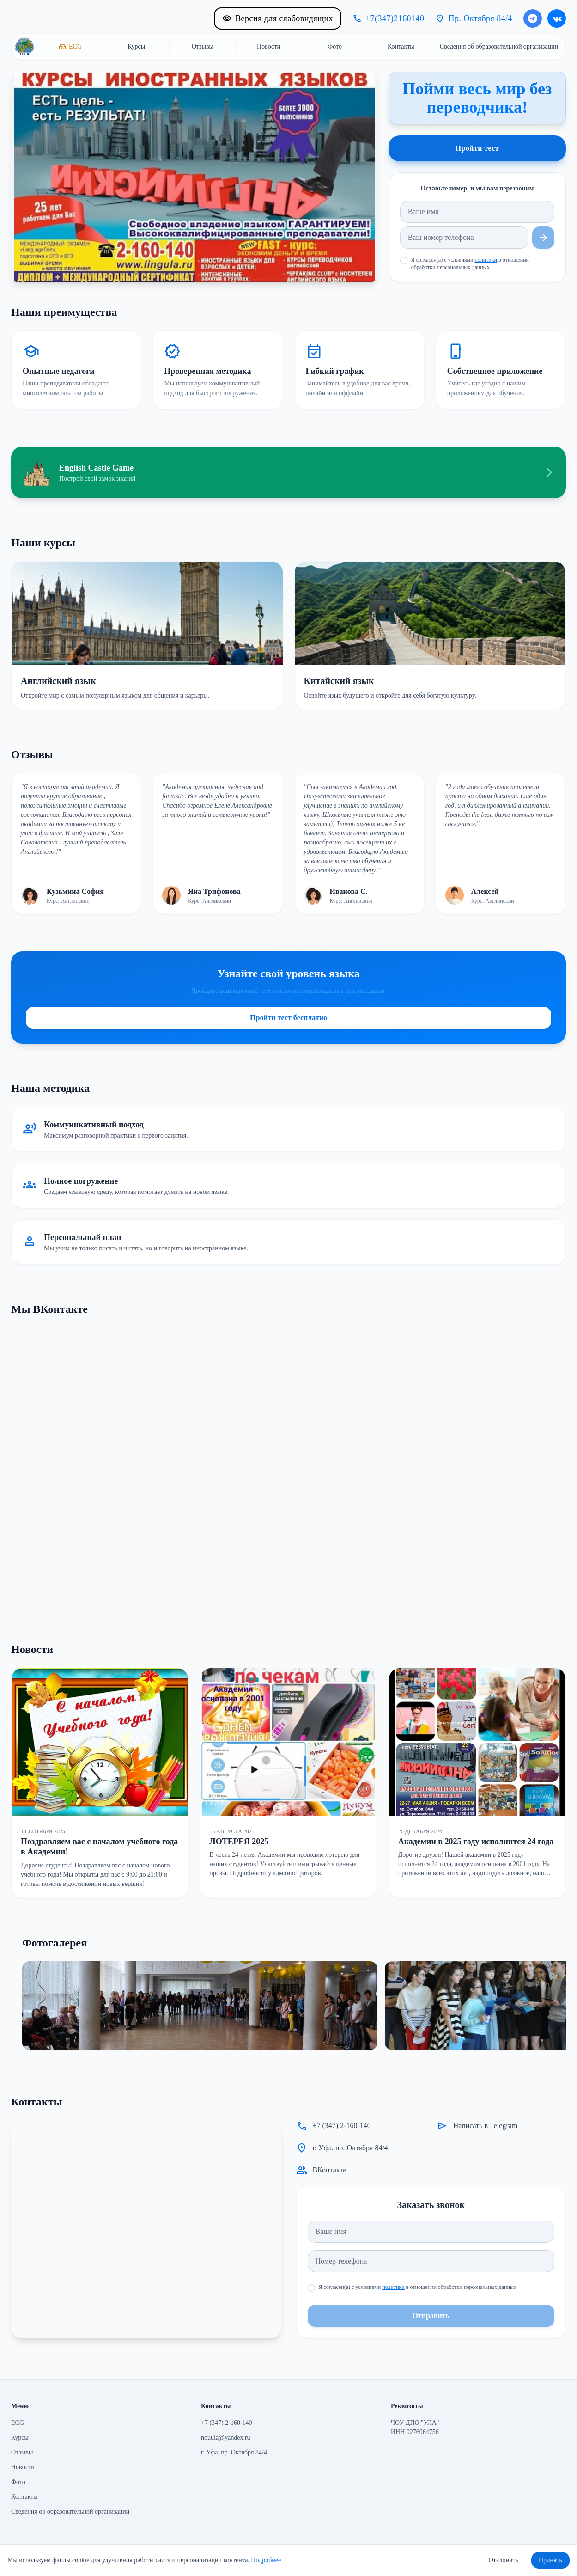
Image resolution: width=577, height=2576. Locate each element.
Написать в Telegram (485, 2125)
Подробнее (266, 2560)
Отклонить (503, 2560)
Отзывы (22, 2452)
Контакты (24, 2496)
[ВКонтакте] (556, 18)
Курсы (20, 2437)
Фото (18, 2481)
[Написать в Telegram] (532, 18)
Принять (550, 2560)
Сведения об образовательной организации (70, 2511)
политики (485, 260)
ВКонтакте (329, 2170)
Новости (23, 2467)
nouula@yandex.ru (225, 2437)
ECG (17, 2422)
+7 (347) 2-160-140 (342, 2125)
